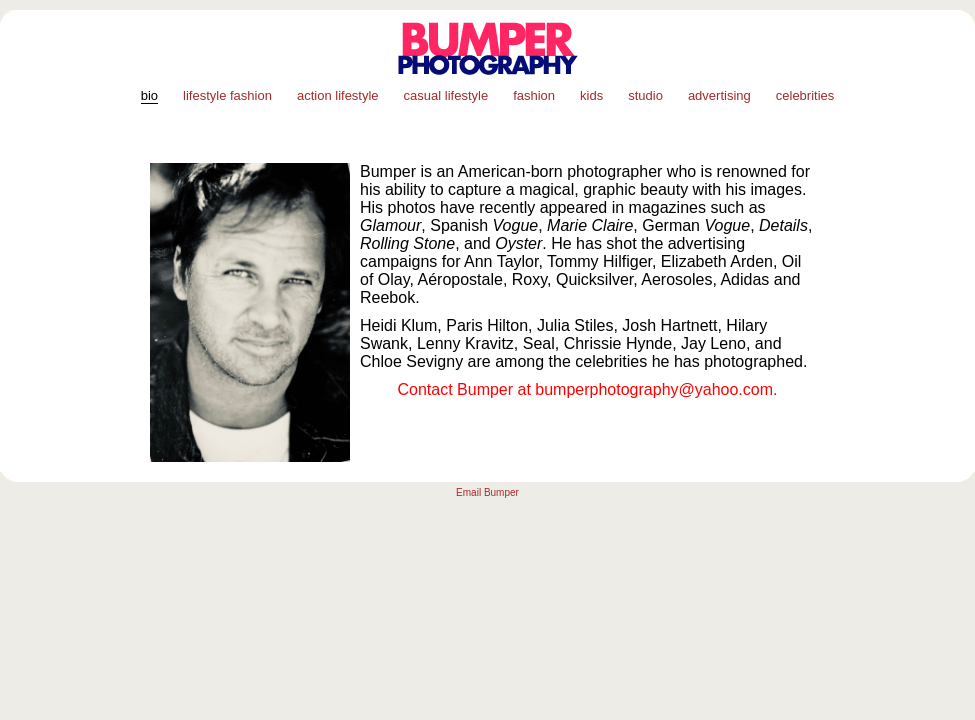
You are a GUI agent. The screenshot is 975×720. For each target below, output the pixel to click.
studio (645, 95)
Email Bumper (487, 492)
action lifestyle (338, 95)
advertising (719, 95)
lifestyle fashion (227, 95)
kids (591, 95)
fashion (534, 95)
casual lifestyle (446, 95)
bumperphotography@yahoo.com (654, 389)
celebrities (805, 95)
